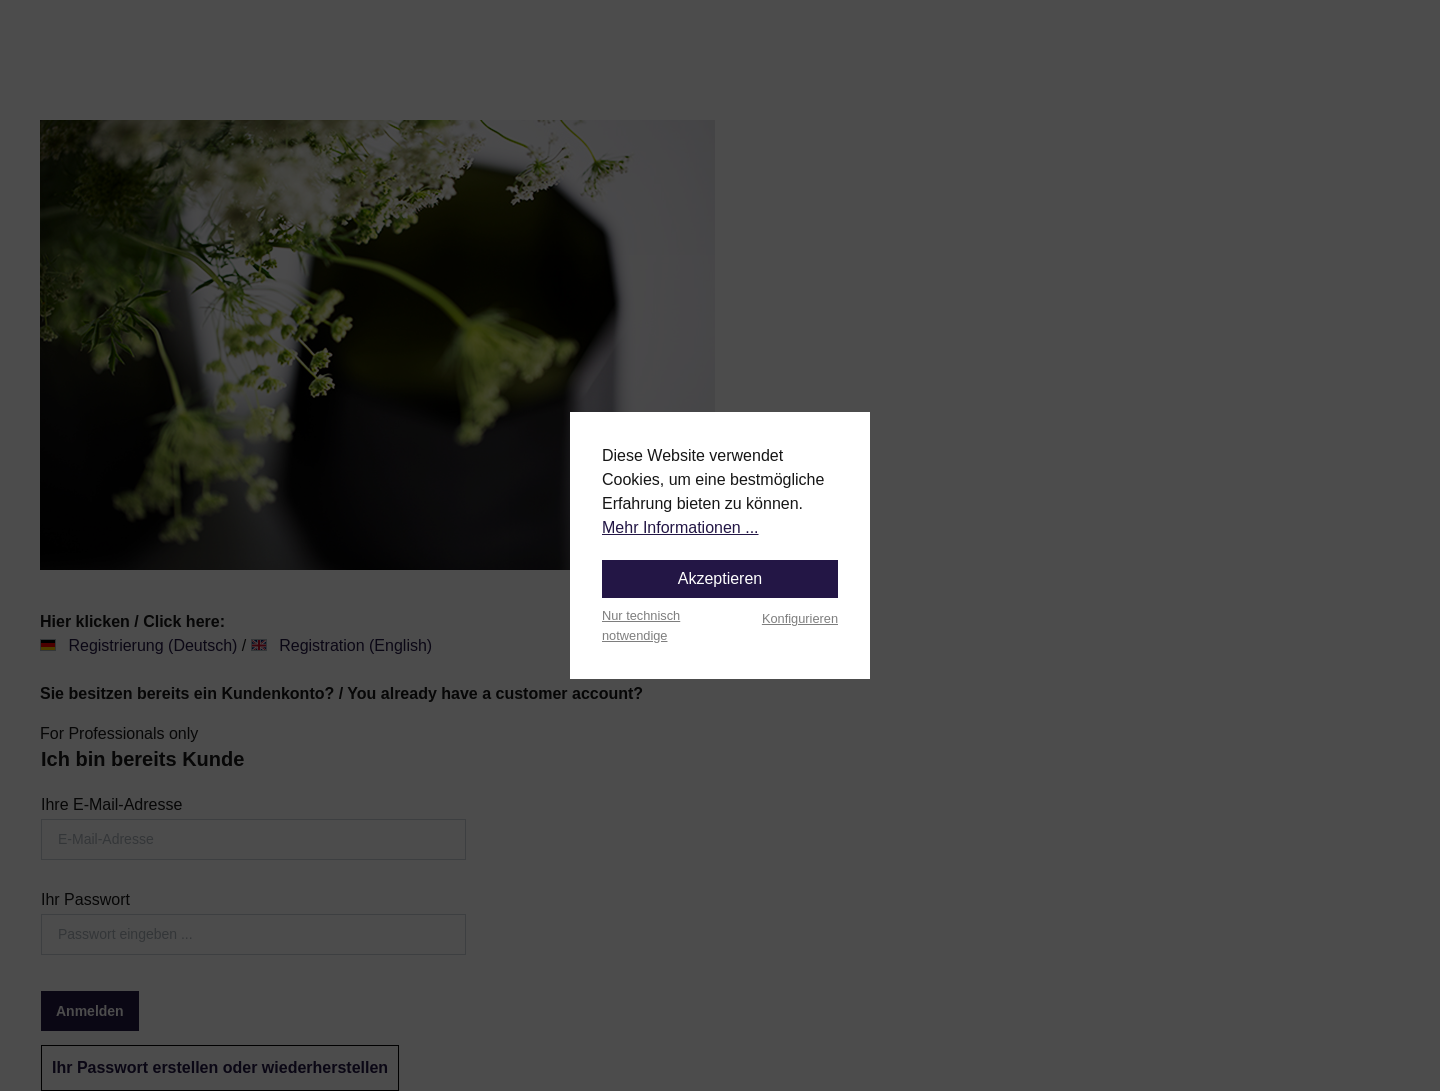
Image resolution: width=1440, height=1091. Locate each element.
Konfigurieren (800, 618)
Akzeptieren (720, 578)
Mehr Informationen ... (680, 527)
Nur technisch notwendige (641, 625)
